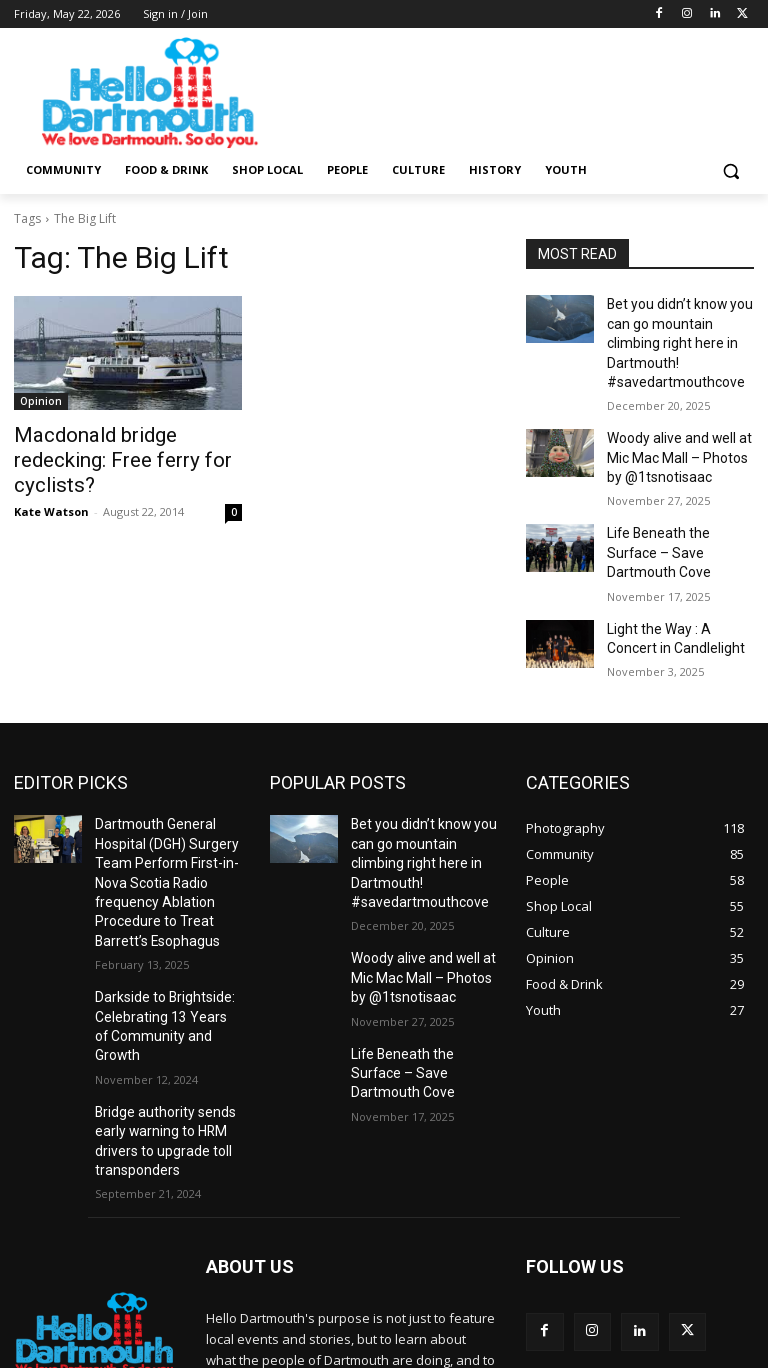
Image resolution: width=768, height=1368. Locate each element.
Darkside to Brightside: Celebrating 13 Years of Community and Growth (160, 928)
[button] (730, 170)
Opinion (41, 401)
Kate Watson (51, 480)
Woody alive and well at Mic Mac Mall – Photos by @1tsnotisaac (677, 425)
